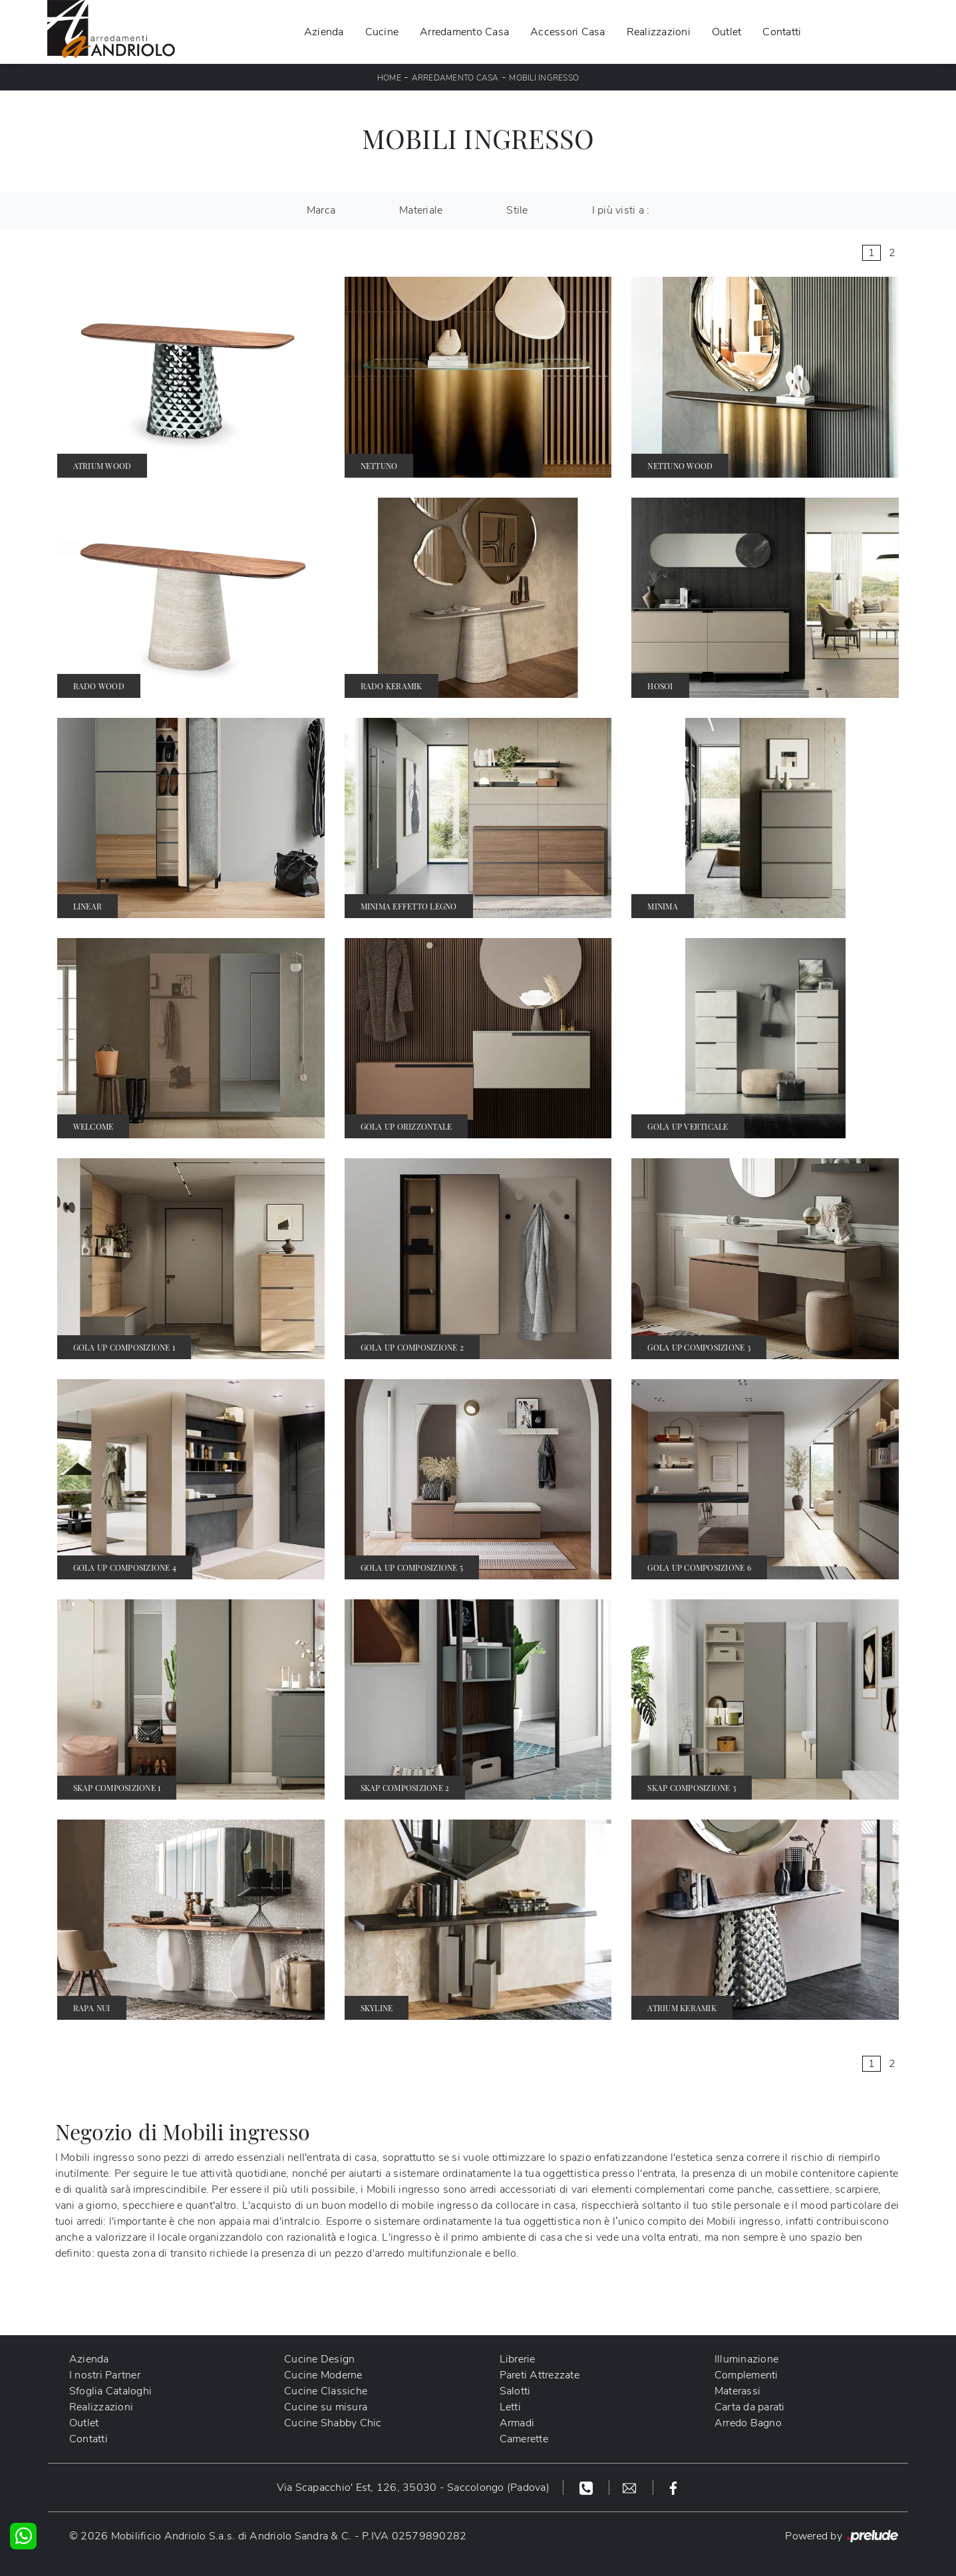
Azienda (324, 32)
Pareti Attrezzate (539, 2375)
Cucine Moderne (323, 2375)
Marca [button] (321, 210)
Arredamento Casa (464, 32)
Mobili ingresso (544, 78)
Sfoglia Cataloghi (110, 2391)
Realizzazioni (659, 32)
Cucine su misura (325, 2407)
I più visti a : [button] (621, 210)
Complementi (746, 2375)
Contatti (781, 32)
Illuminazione (746, 2359)
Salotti (515, 2391)
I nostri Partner (104, 2375)
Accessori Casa (567, 32)
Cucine (382, 32)
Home (389, 78)
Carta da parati (750, 2407)
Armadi (517, 2423)
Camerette (524, 2439)
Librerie (518, 2359)
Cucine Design (319, 2359)
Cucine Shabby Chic (333, 2423)
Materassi (737, 2391)
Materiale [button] (420, 210)
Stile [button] (517, 210)
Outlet (727, 32)
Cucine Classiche (325, 2391)
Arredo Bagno (748, 2423)
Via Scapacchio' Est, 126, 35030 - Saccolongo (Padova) (413, 2487)
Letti (510, 2407)
